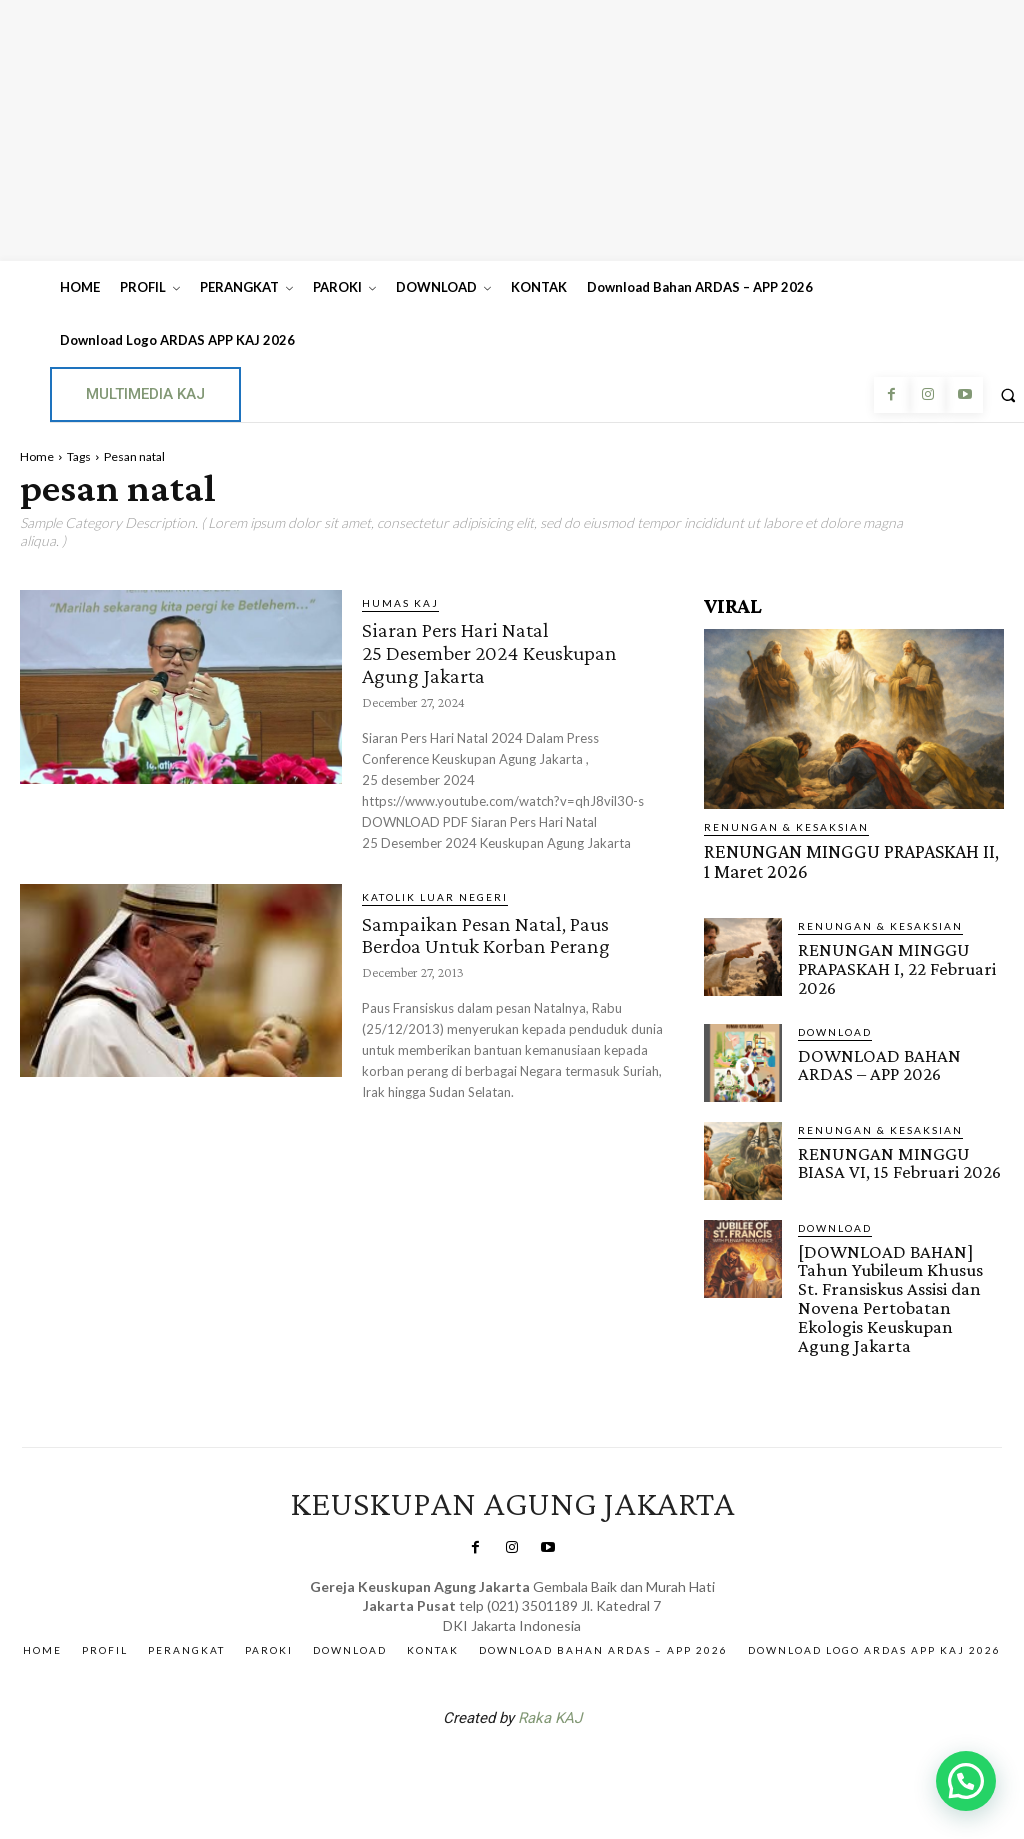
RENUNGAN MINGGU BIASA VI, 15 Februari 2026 (895, 1150)
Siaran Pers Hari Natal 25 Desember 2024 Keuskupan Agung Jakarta (503, 650)
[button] (966, 1781)
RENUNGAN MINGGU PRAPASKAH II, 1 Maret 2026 (835, 859)
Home (37, 456)
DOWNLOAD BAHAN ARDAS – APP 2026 (900, 1052)
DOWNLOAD (835, 1020)
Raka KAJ (550, 1680)
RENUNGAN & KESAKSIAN (786, 827)
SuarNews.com (481, 1732)
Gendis (572, 1732)
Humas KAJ (400, 603)
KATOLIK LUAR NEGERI (435, 893)
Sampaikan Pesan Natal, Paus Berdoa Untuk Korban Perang (502, 929)
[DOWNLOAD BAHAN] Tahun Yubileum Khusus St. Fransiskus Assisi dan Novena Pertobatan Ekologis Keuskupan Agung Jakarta (900, 1273)
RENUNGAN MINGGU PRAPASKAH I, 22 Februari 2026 (887, 960)
